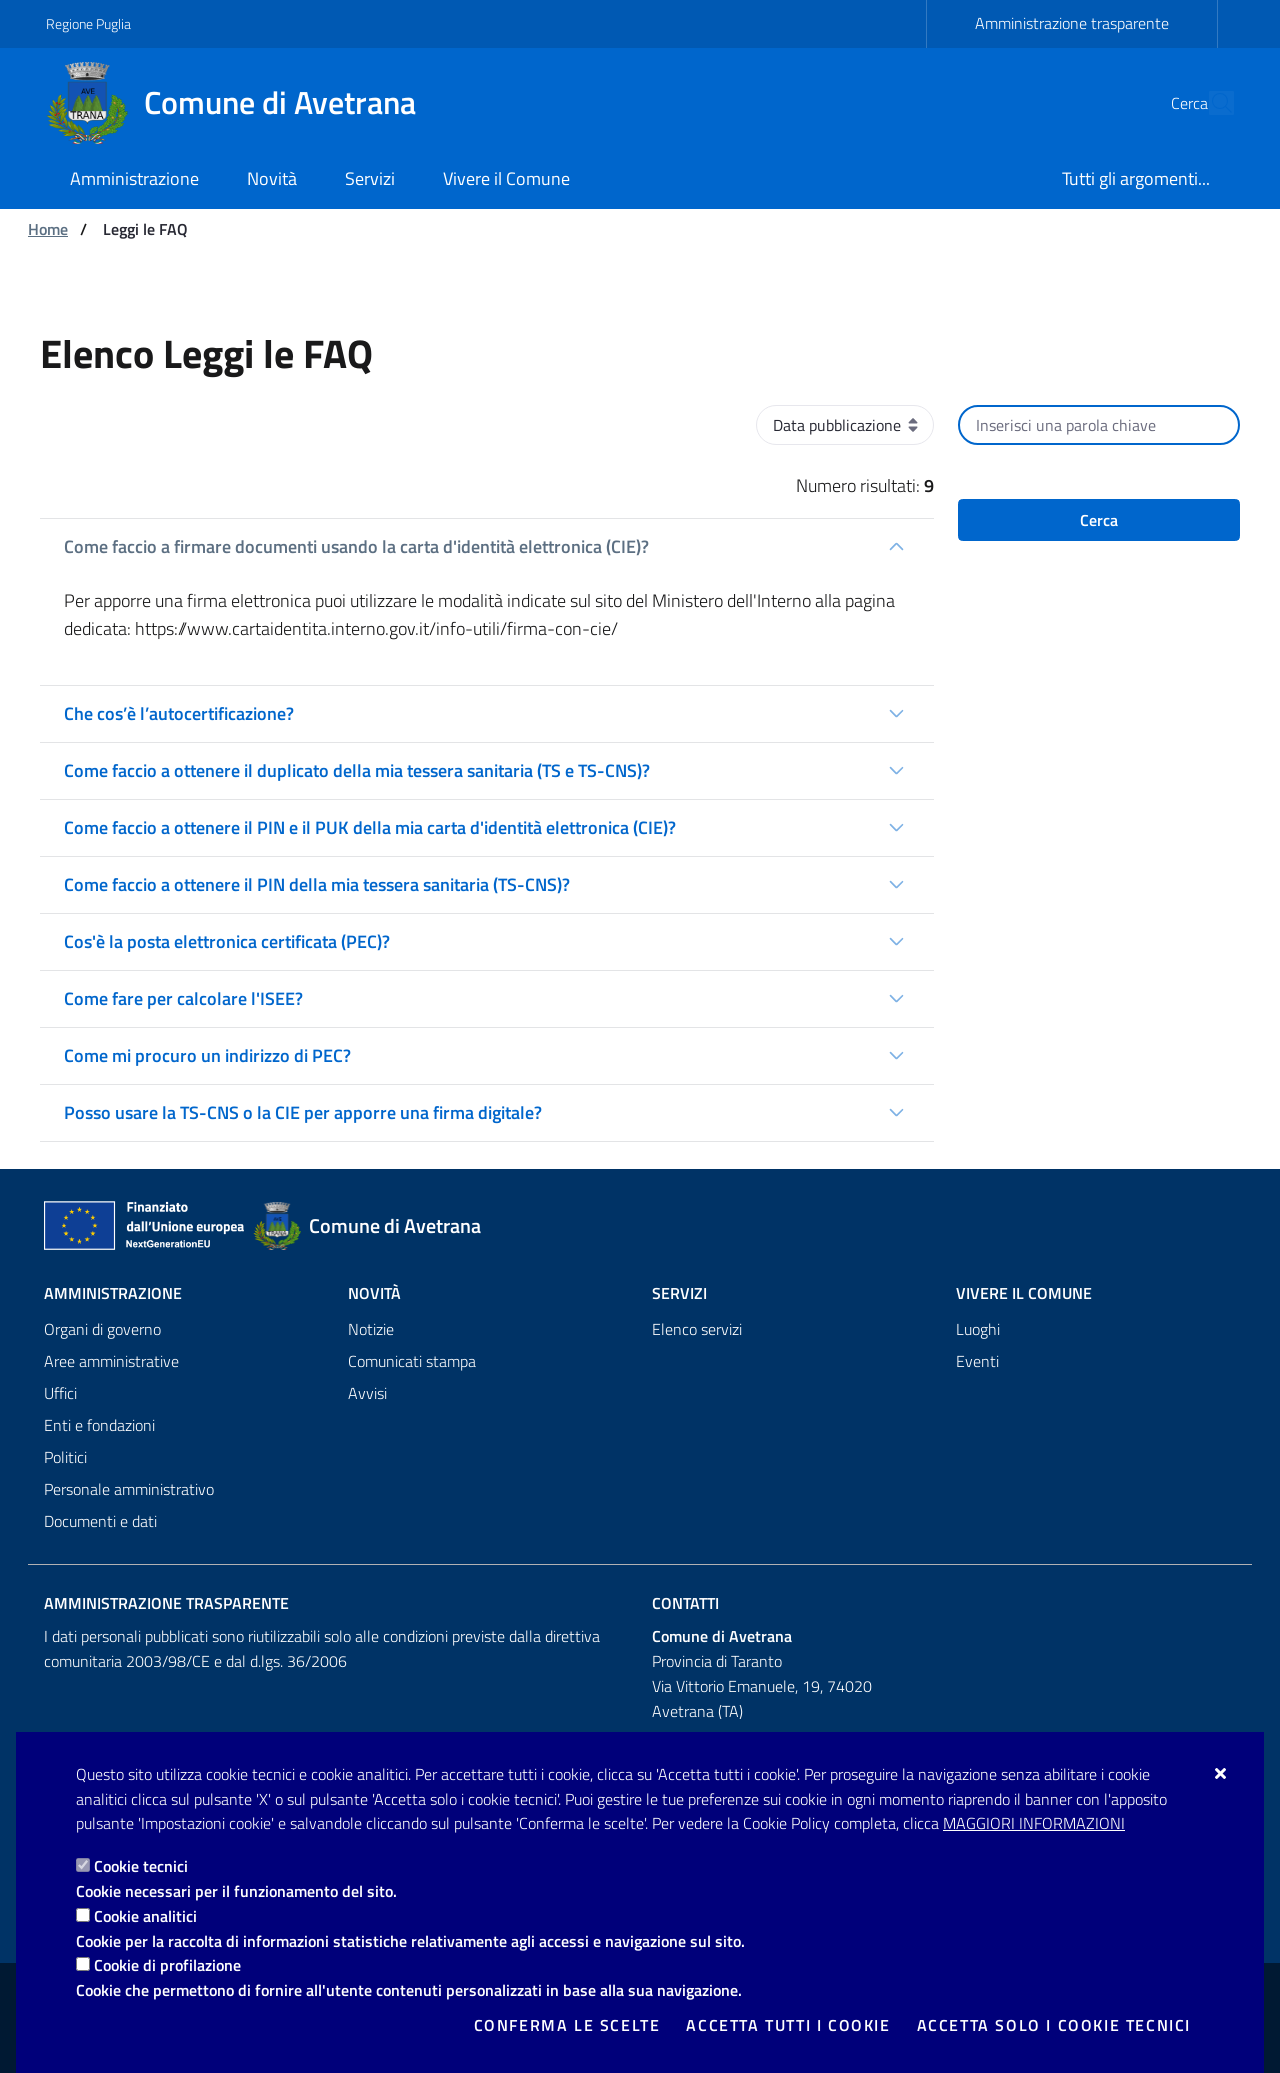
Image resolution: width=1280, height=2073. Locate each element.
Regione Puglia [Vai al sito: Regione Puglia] (88, 23)
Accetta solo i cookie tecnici (1054, 2025)
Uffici (60, 1393)
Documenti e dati (100, 1521)
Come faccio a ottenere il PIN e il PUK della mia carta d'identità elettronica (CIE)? (370, 827)
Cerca (1099, 520)
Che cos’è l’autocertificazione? (179, 713)
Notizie (371, 1329)
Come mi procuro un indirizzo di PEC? (207, 1055)
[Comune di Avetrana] (243, 103)
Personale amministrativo (129, 1489)
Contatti (685, 1603)
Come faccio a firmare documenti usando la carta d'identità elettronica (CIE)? (356, 546)
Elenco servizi (697, 1329)
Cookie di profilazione (167, 1965)
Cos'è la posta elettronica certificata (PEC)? (227, 941)
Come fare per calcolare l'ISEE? (183, 998)
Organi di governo (102, 1329)
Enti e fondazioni (99, 1425)
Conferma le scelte (567, 2025)
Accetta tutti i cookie (788, 2025)
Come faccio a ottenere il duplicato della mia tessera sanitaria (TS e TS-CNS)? (357, 770)
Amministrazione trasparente (1072, 23)
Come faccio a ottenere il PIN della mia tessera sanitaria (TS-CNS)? (317, 884)
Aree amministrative (111, 1361)
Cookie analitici (145, 1916)
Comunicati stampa (412, 1361)
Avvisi (367, 1393)
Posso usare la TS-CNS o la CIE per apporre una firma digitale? (303, 1112)
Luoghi (978, 1329)
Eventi (977, 1361)
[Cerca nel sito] (1210, 103)
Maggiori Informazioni (1034, 1823)
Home (48, 229)
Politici (65, 1457)
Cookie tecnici (141, 1866)
